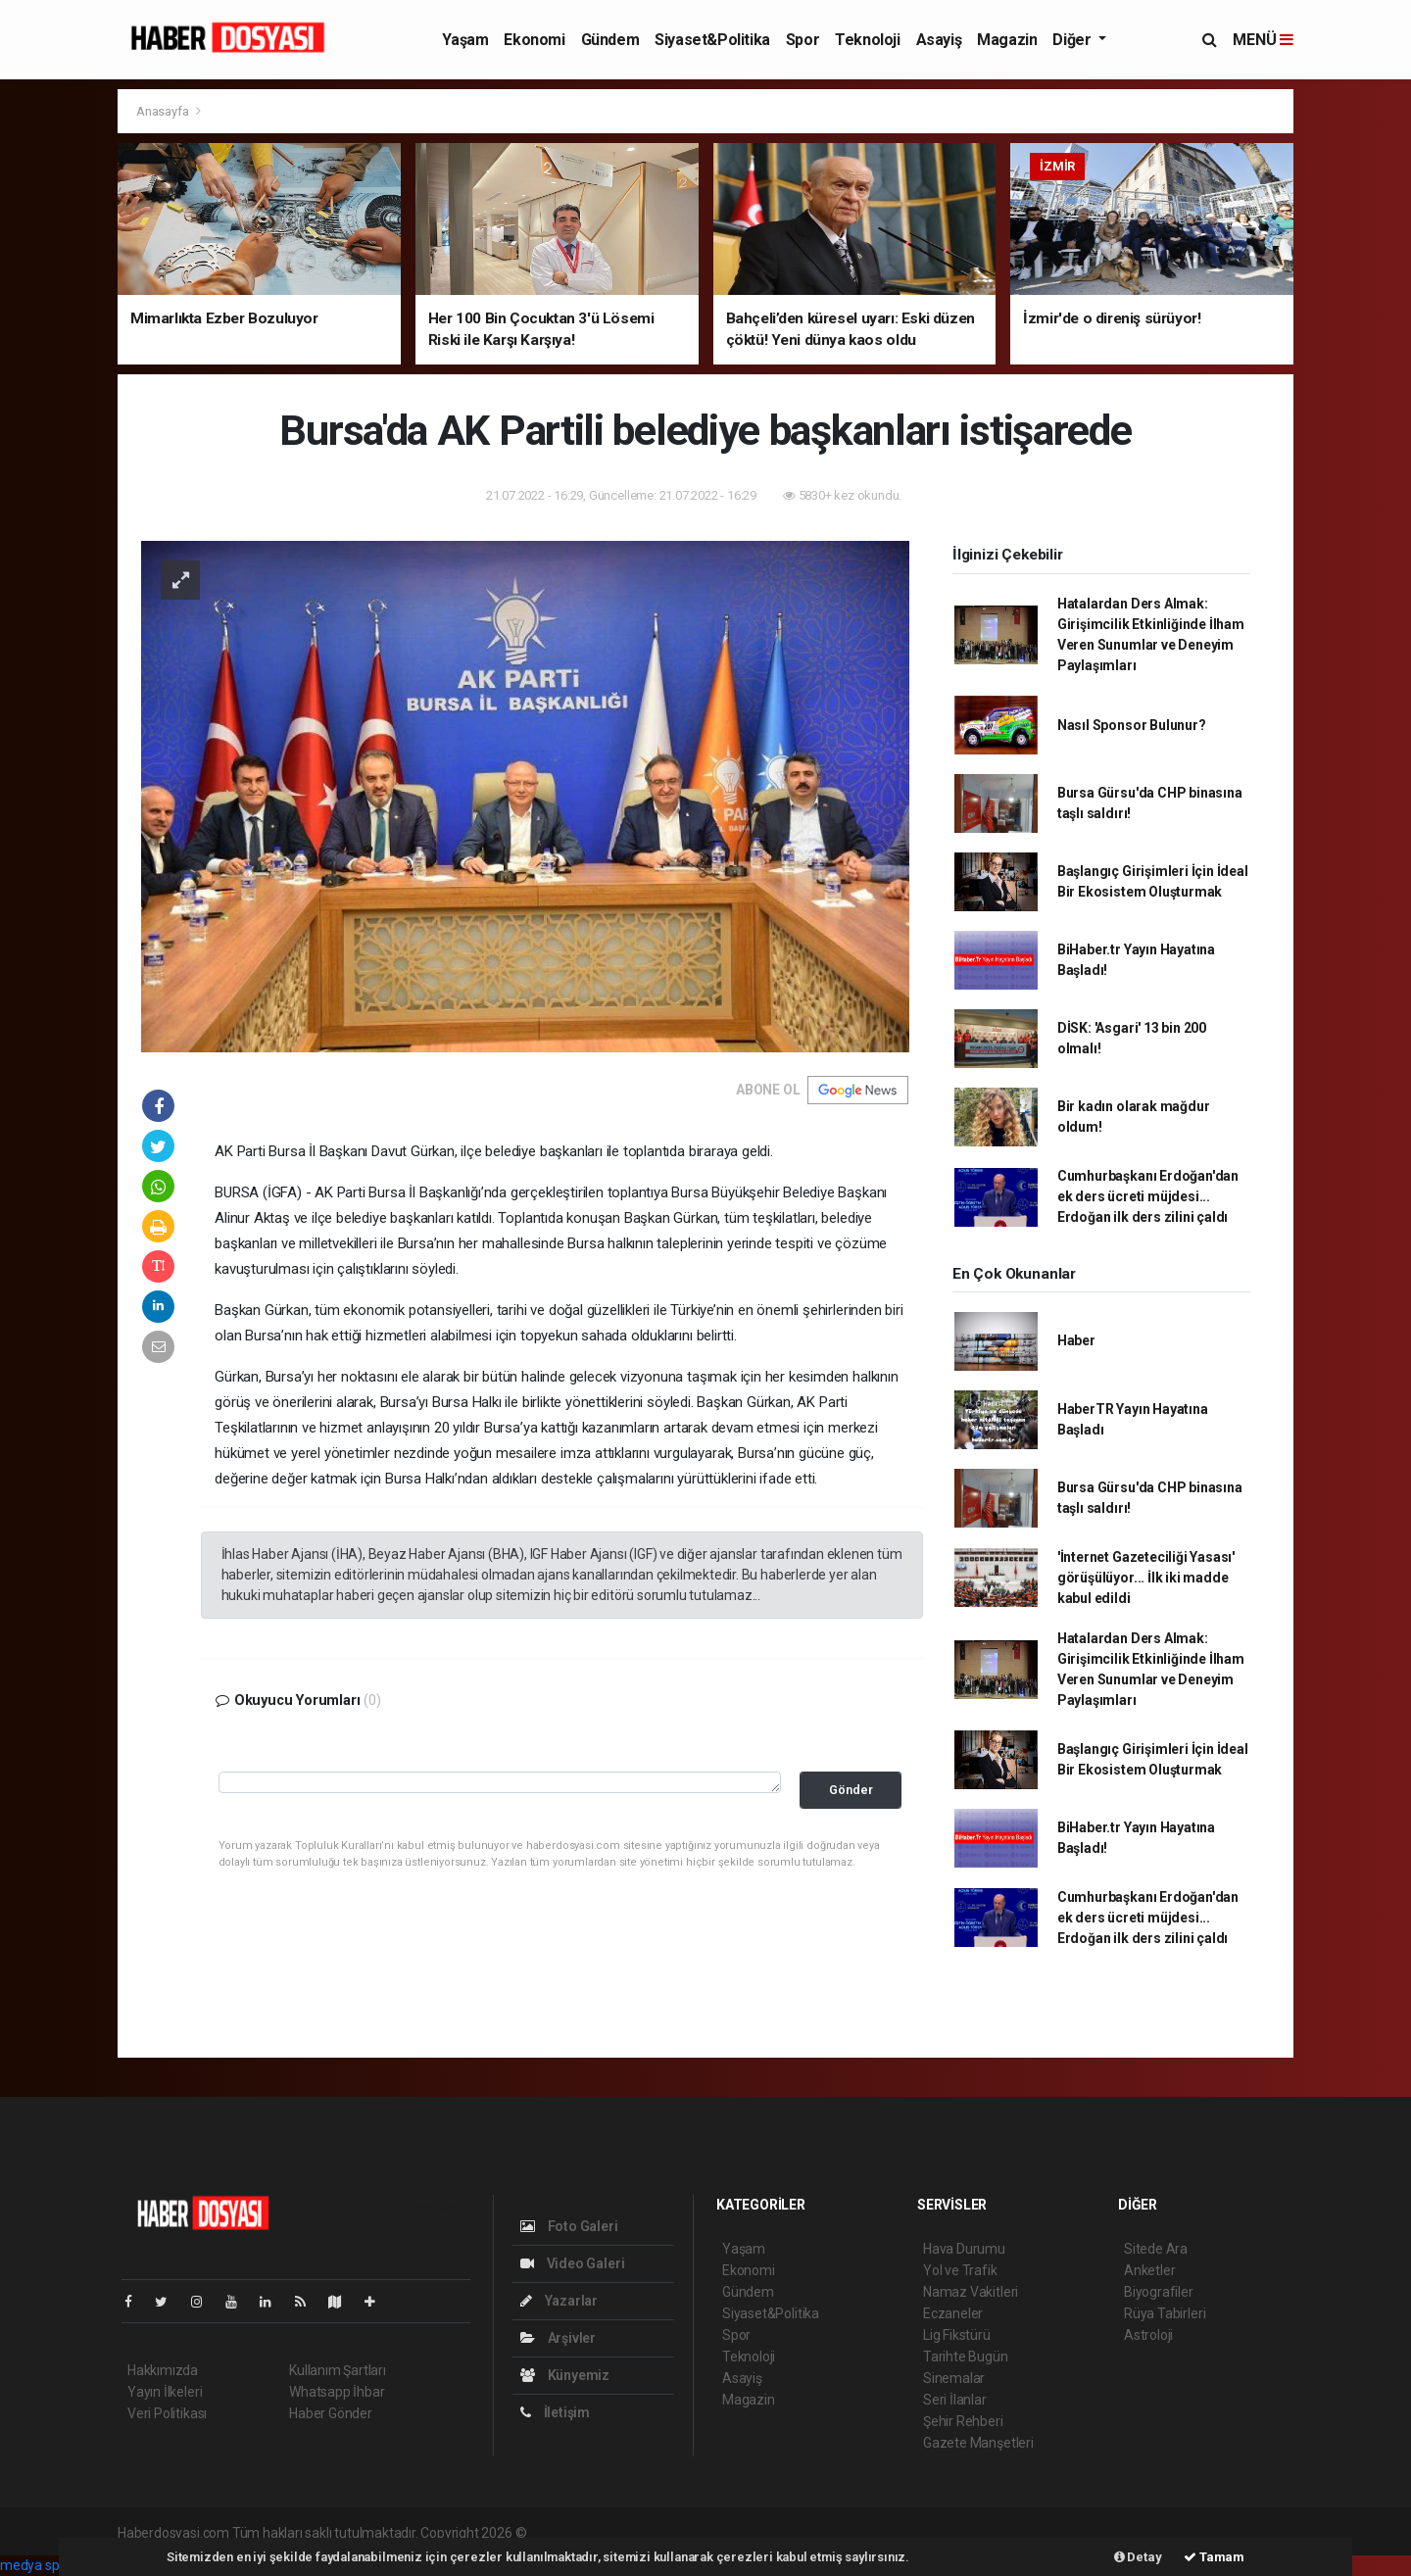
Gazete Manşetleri (978, 2443)
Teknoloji (867, 39)
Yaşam (465, 39)
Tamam (1214, 2557)
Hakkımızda (162, 2370)
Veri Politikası (167, 2413)
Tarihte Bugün (965, 2356)
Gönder (851, 1789)
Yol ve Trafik (960, 2270)
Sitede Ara (1156, 2249)
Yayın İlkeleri (164, 2392)
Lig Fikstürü (957, 2335)
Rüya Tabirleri (1164, 2313)
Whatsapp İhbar (336, 2392)
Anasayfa (163, 111)
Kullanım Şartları (337, 2370)
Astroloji (1148, 2335)
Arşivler (558, 2338)
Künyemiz (564, 2375)
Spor (802, 39)
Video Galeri (572, 2263)
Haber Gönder (330, 2413)
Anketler (1149, 2270)
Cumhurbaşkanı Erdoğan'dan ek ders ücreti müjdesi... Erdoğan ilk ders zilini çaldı (1148, 1196)
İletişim (555, 2412)
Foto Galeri (569, 2226)
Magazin (1007, 39)
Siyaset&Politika (712, 39)
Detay (1138, 2557)
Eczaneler (953, 2313)
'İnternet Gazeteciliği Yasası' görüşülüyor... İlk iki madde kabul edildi (1146, 1577)
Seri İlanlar (955, 2399)
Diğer (1073, 39)
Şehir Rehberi (963, 2421)
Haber (1076, 1340)
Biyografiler (1158, 2292)
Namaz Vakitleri (970, 2292)
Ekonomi (534, 39)
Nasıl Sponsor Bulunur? (1131, 725)
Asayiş (939, 39)
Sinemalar (954, 2378)
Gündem (610, 39)
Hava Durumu (964, 2249)
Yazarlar (559, 2301)
